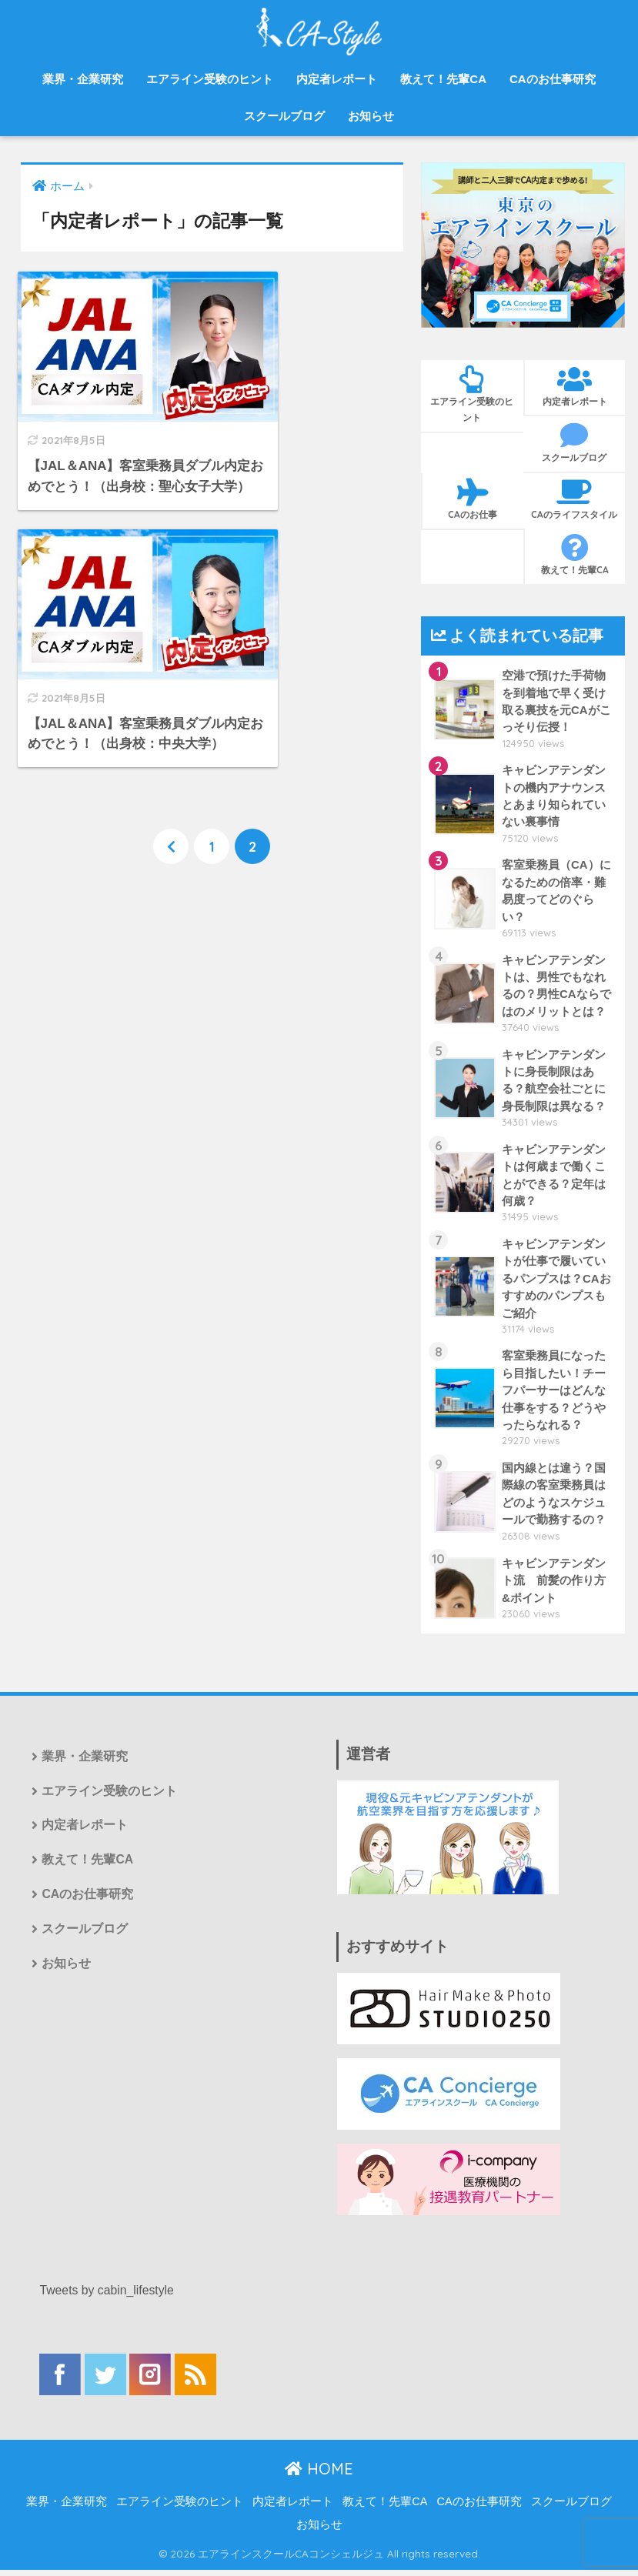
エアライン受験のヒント (209, 78)
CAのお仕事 (473, 499)
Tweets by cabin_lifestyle (107, 2297)
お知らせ (371, 115)
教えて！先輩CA (443, 78)
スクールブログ (284, 115)
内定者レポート (336, 78)
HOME (319, 2474)
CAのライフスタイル (574, 499)
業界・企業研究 (82, 78)
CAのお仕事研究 (552, 78)
